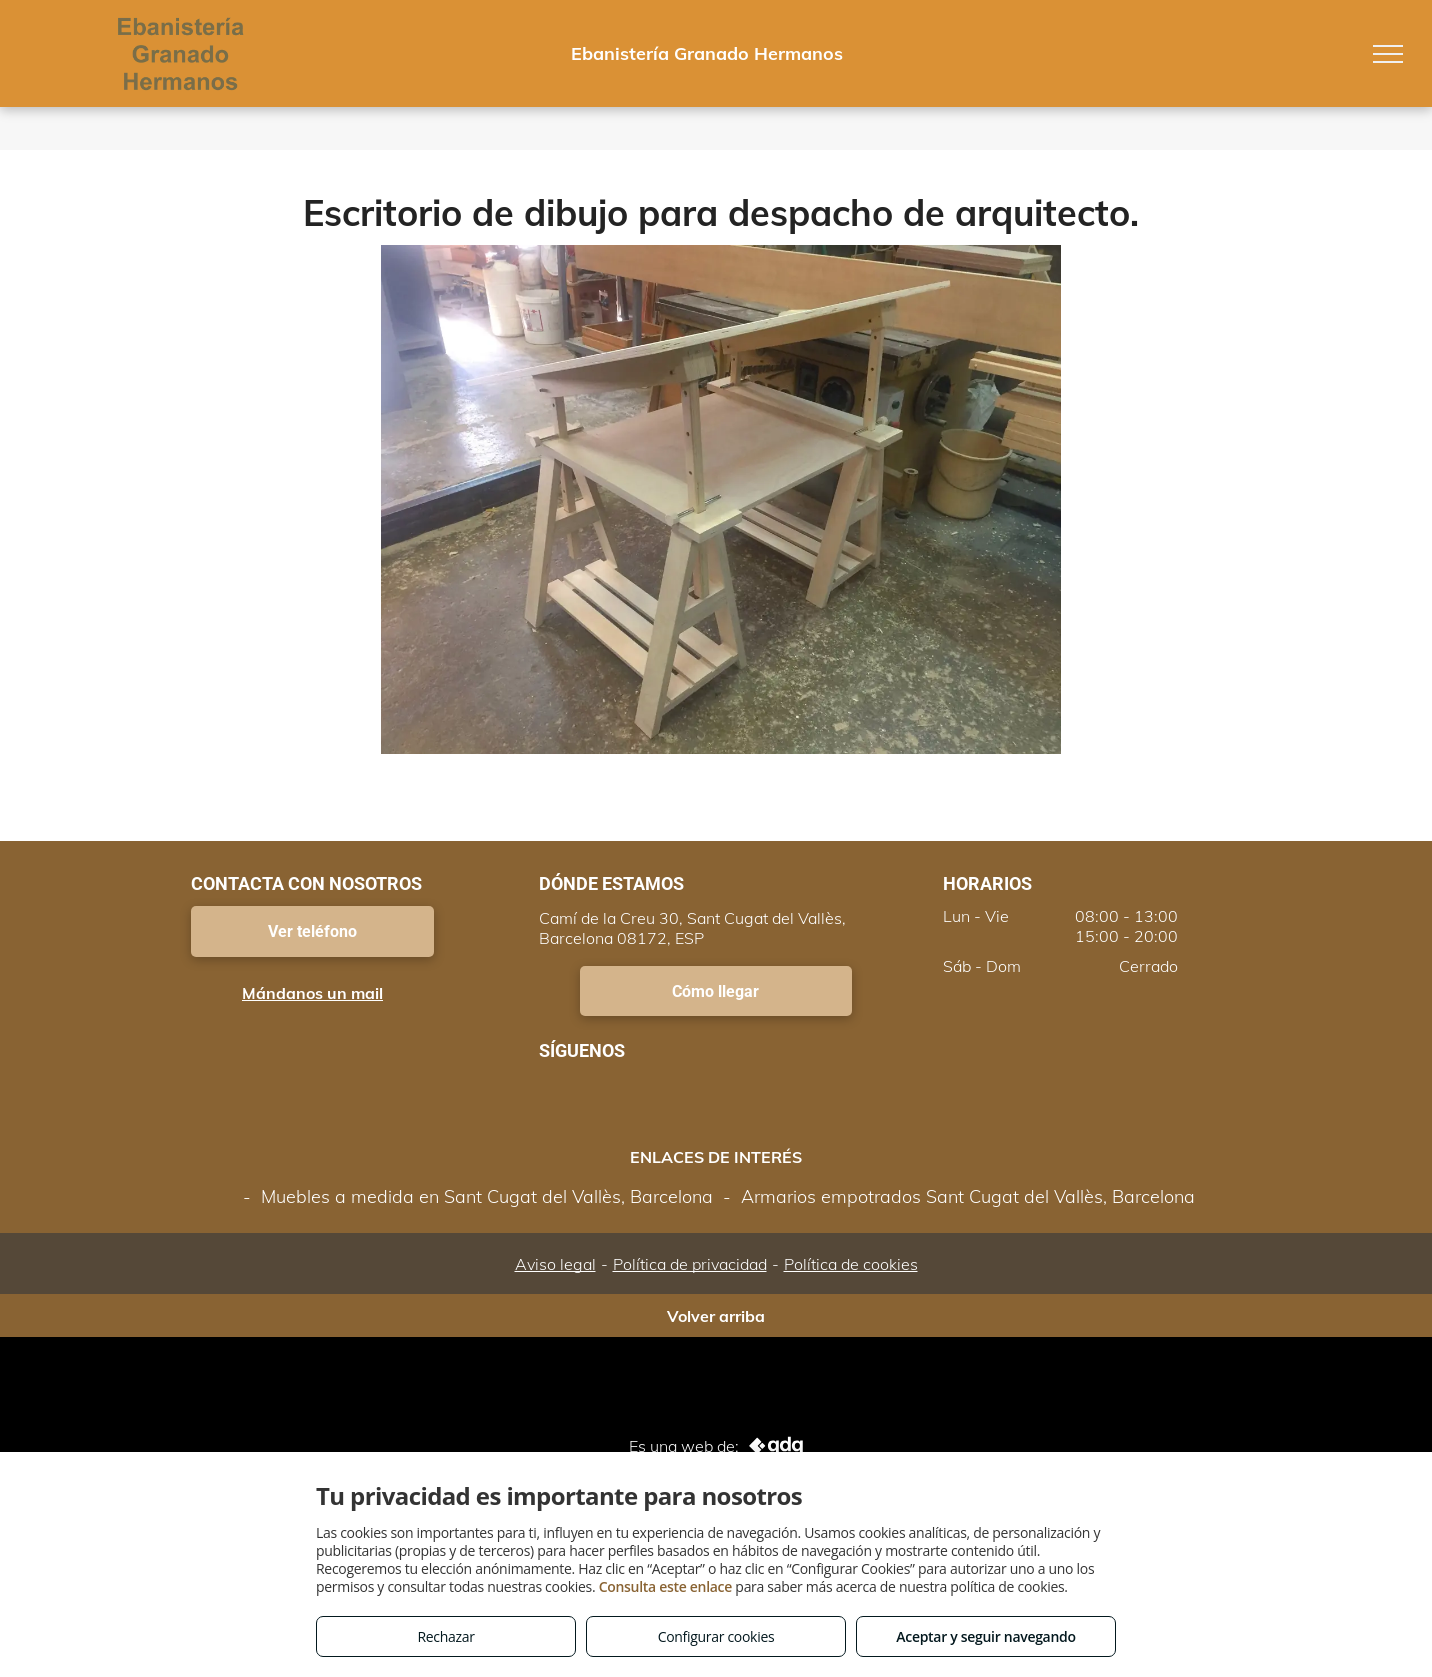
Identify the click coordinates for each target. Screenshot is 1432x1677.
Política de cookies (851, 1264)
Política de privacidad (690, 1264)
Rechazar (445, 1636)
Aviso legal (555, 1264)
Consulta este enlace (665, 1586)
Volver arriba (716, 1316)
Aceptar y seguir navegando (985, 1636)
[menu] (1388, 54)
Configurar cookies (716, 1636)
